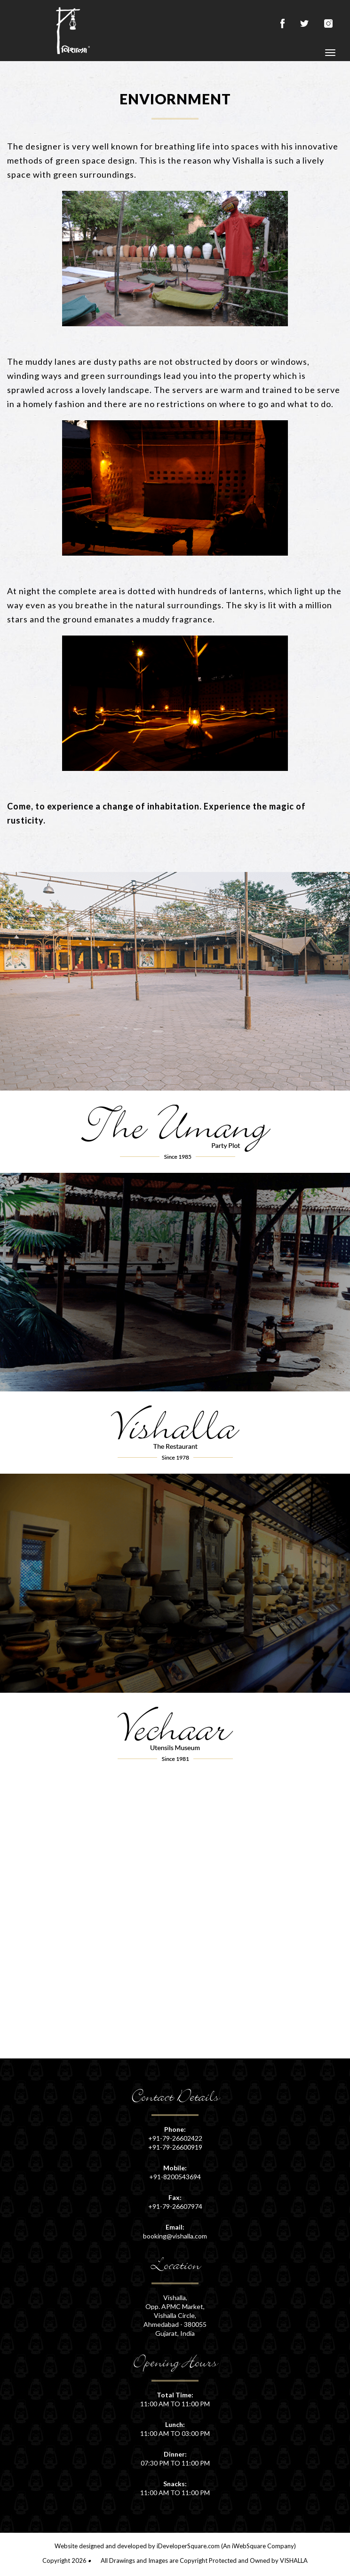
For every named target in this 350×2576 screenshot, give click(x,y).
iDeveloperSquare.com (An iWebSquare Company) (226, 2546)
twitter (304, 23)
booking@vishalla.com (175, 2236)
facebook (282, 23)
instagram (330, 23)
